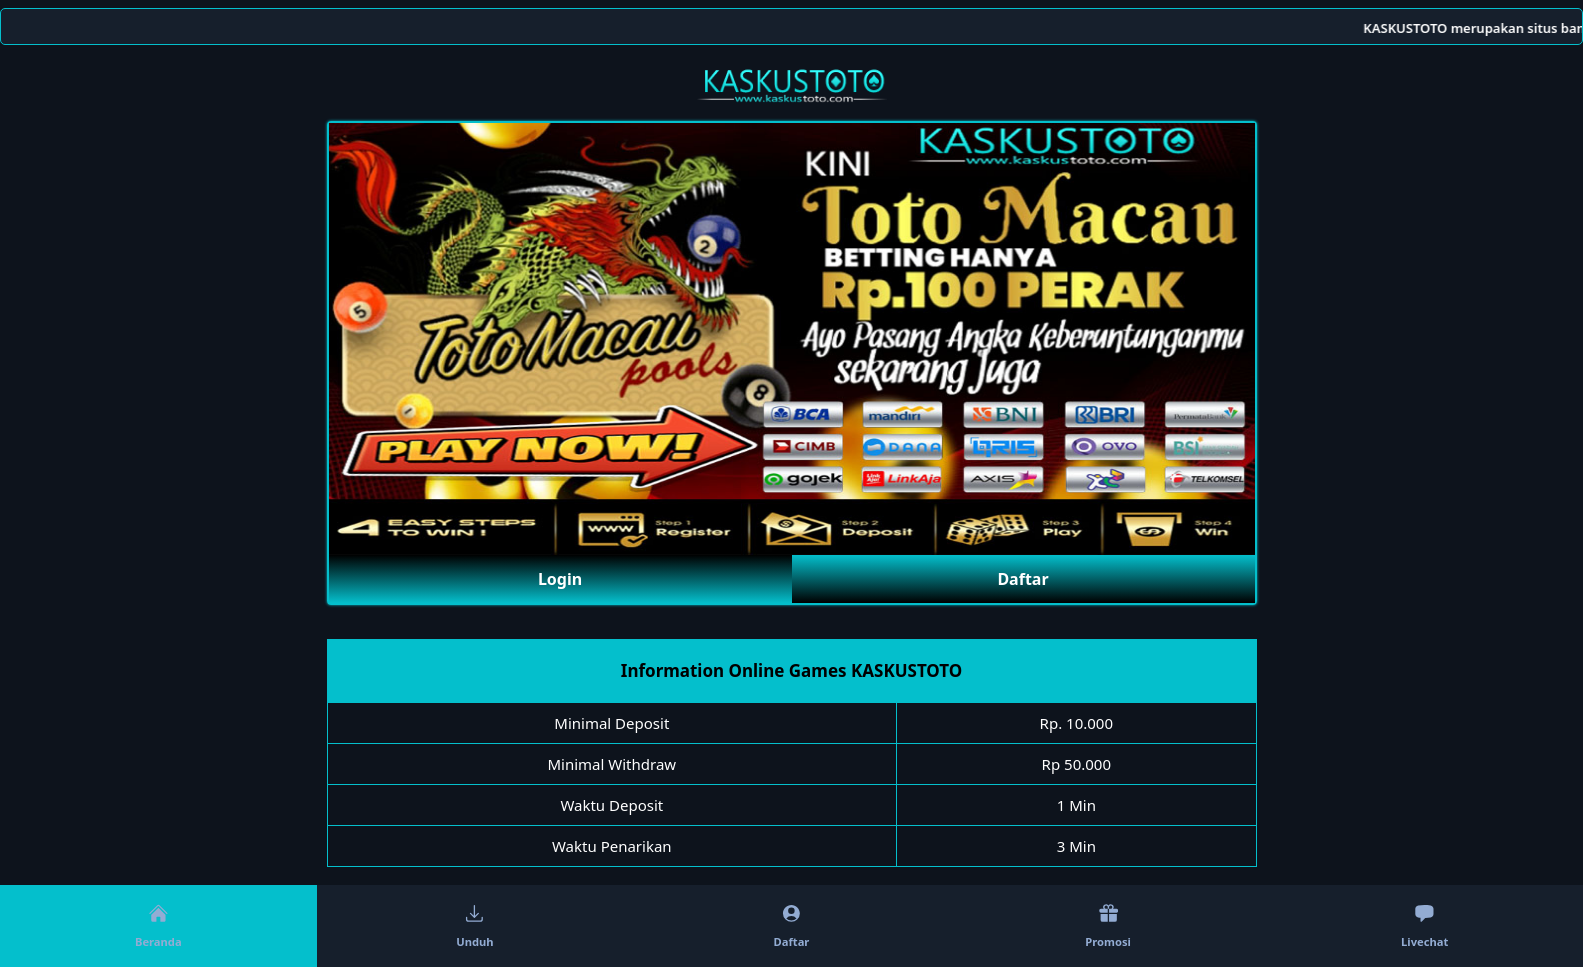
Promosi (1108, 926)
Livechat (1424, 926)
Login (560, 579)
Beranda (158, 926)
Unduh (474, 926)
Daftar (1022, 579)
